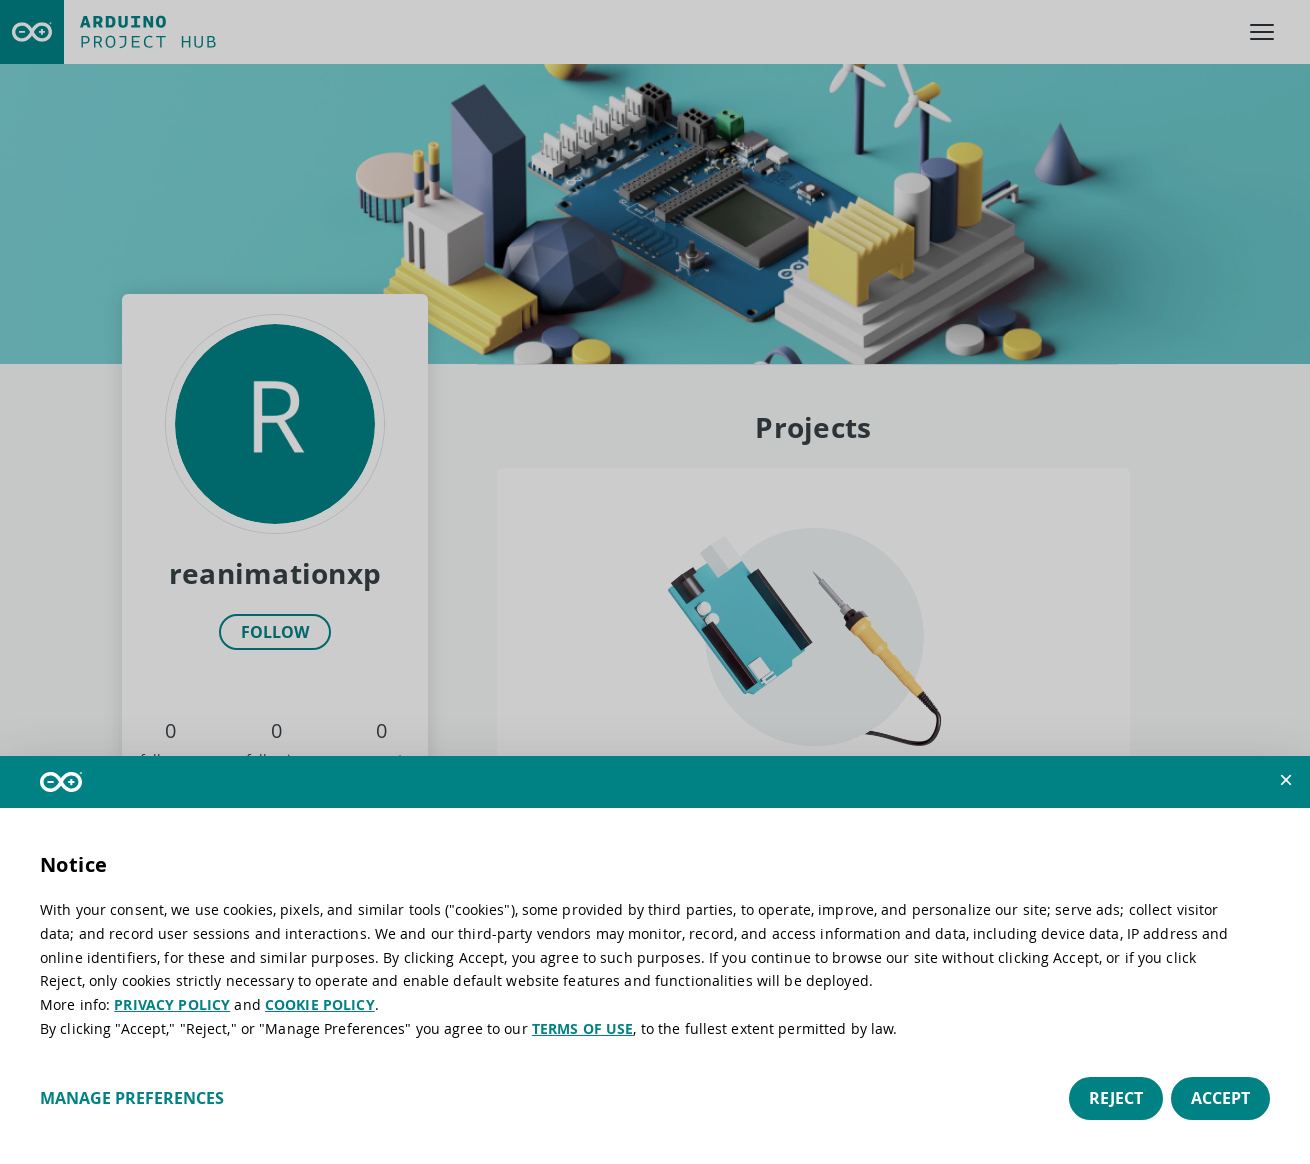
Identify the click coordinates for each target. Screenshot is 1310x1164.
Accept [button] (1220, 1098)
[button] (1286, 780)
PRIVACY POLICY (172, 1004)
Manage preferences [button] (132, 1098)
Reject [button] (1116, 1098)
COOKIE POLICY (320, 1004)
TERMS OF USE (583, 1028)
